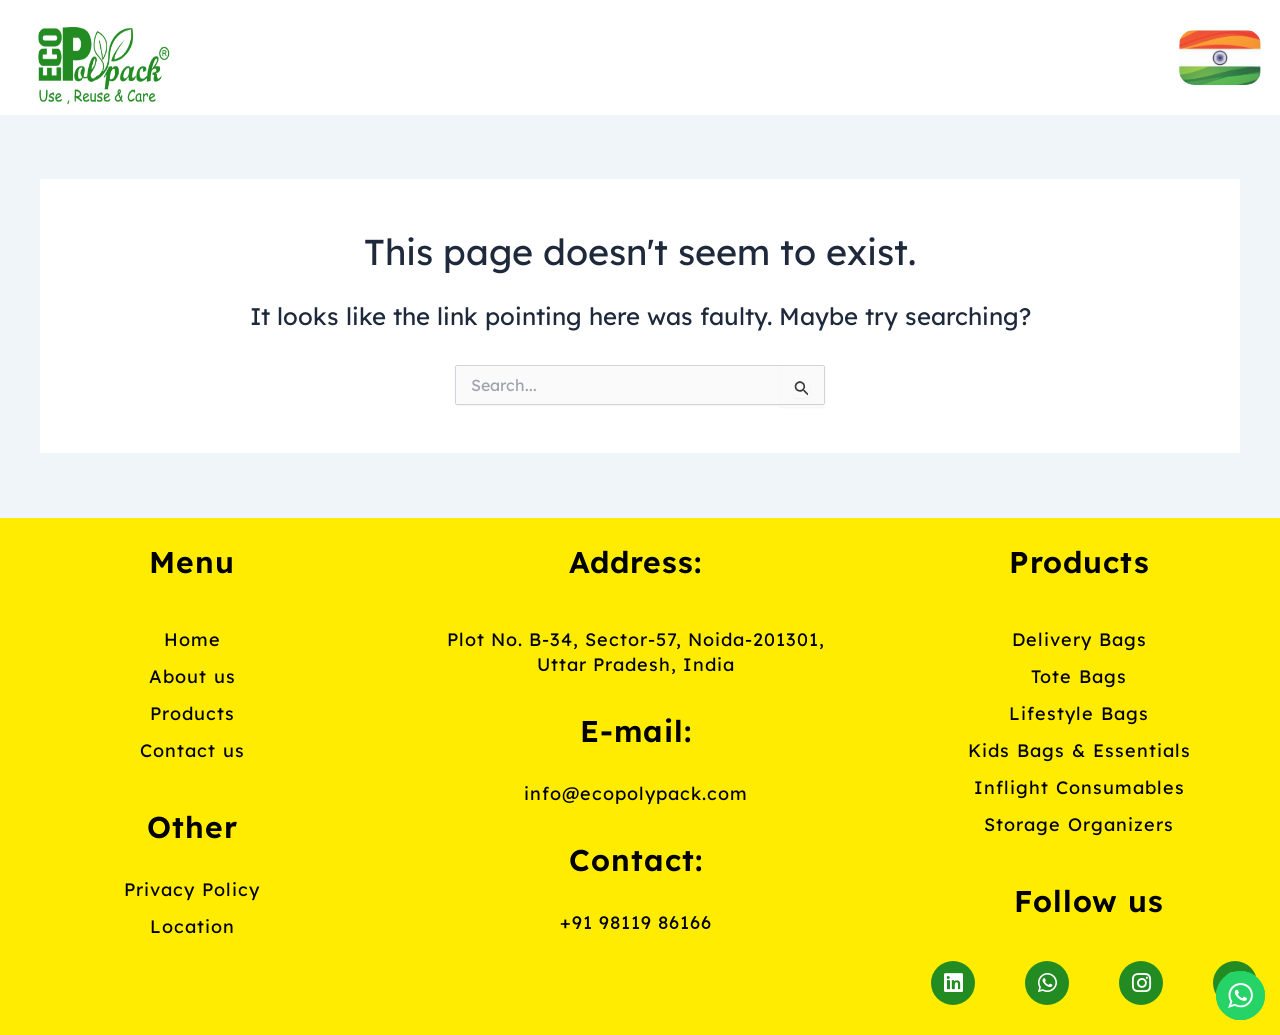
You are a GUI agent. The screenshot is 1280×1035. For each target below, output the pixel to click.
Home (333, 55)
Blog (648, 102)
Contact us (931, 55)
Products (710, 55)
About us (507, 55)
